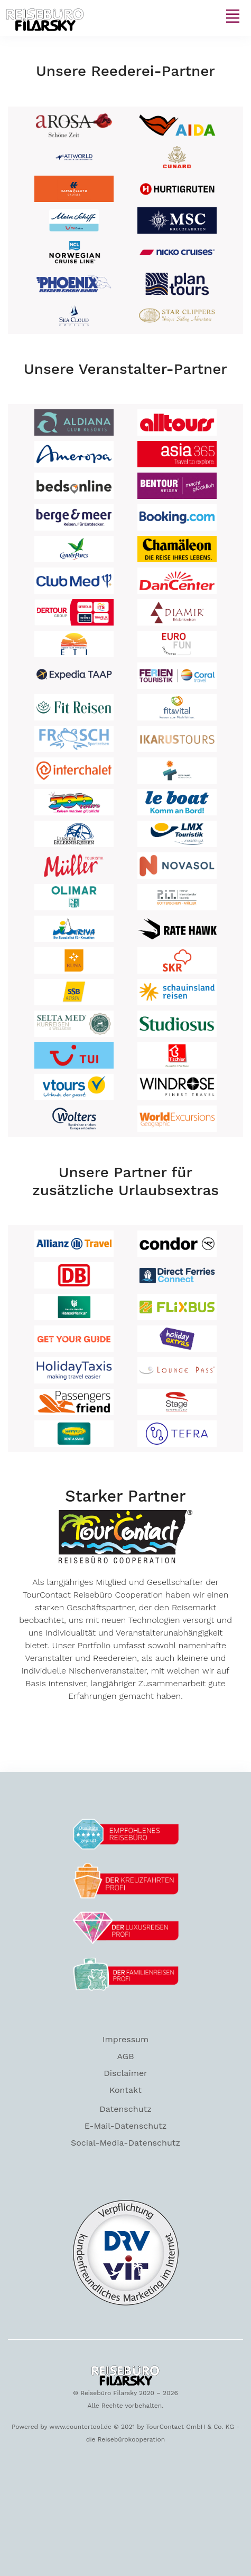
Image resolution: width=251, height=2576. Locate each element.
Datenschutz (125, 2109)
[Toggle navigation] (232, 16)
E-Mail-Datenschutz (125, 2126)
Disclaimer (125, 2073)
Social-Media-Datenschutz (125, 2143)
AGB (125, 2056)
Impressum (125, 2039)
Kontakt (125, 2090)
